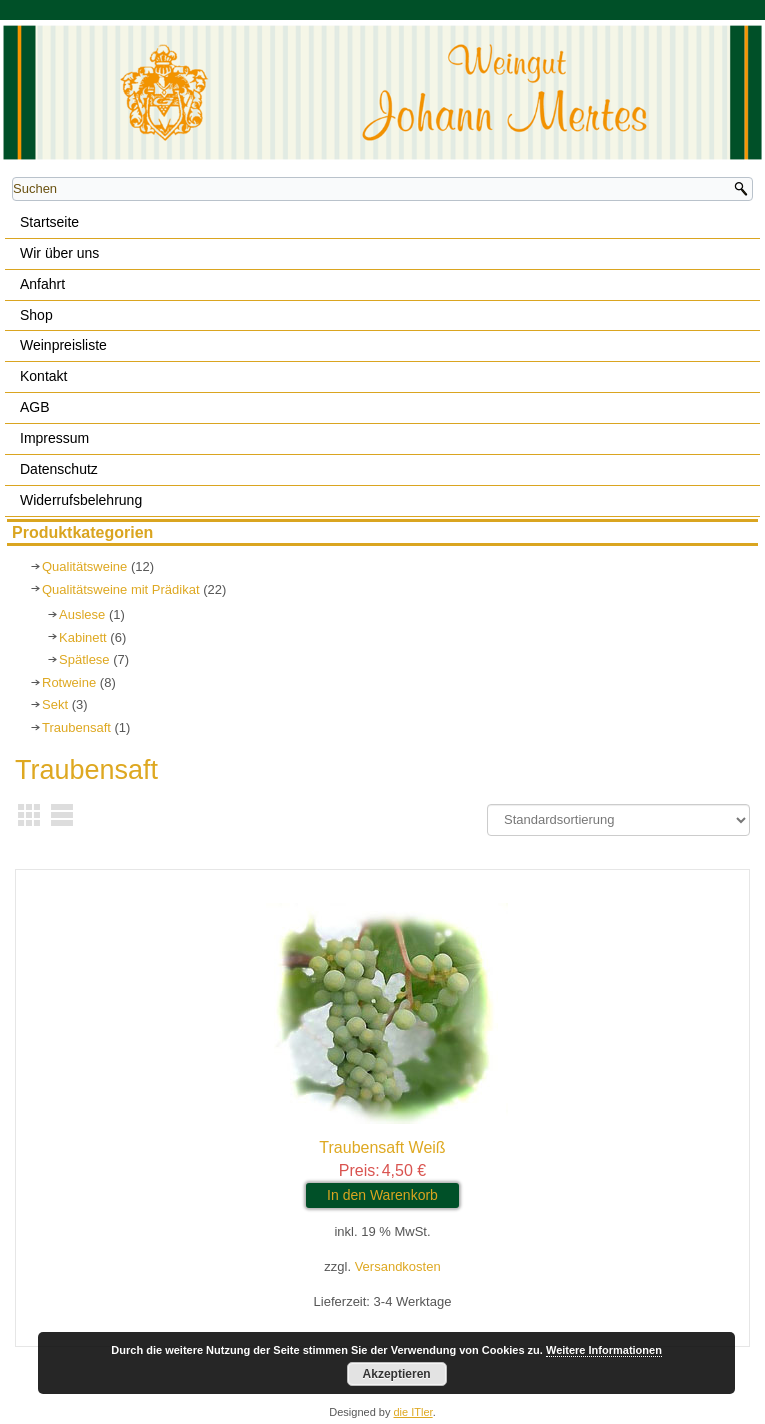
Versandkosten (398, 1266)
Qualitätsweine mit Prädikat (121, 589)
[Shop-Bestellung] (618, 820)
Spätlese (84, 659)
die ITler (413, 1412)
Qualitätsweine (84, 566)
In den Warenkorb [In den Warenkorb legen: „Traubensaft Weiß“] (382, 1195)
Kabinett (83, 637)
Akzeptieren (397, 1374)
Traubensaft (76, 727)
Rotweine (69, 682)
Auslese (82, 614)
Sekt (55, 704)
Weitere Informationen (604, 1350)
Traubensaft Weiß (382, 1147)
